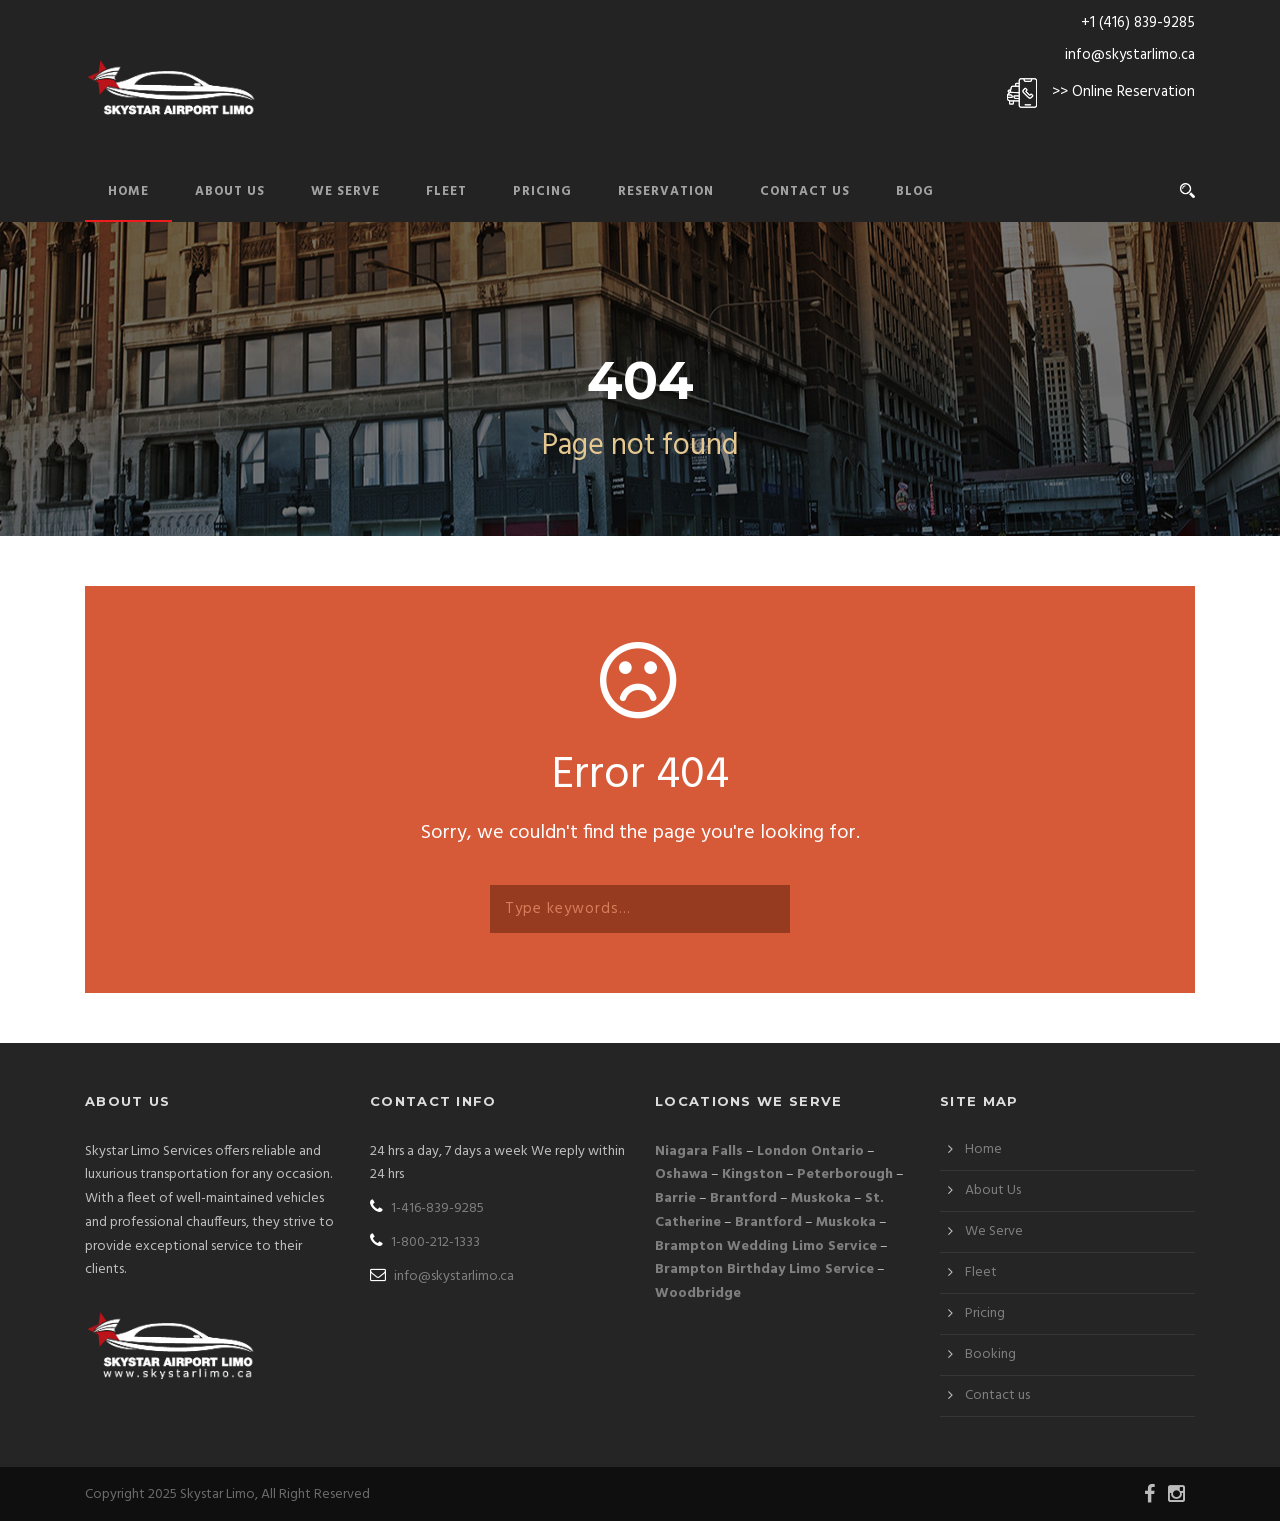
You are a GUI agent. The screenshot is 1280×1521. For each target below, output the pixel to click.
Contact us (997, 1395)
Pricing (542, 191)
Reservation (666, 191)
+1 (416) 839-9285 (1138, 23)
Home (128, 191)
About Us (230, 191)
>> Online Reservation (1123, 92)
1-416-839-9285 (427, 1208)
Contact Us (805, 191)
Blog (915, 191)
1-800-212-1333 (425, 1242)
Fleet (446, 191)
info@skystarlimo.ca (1130, 55)
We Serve (345, 191)
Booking (990, 1354)
